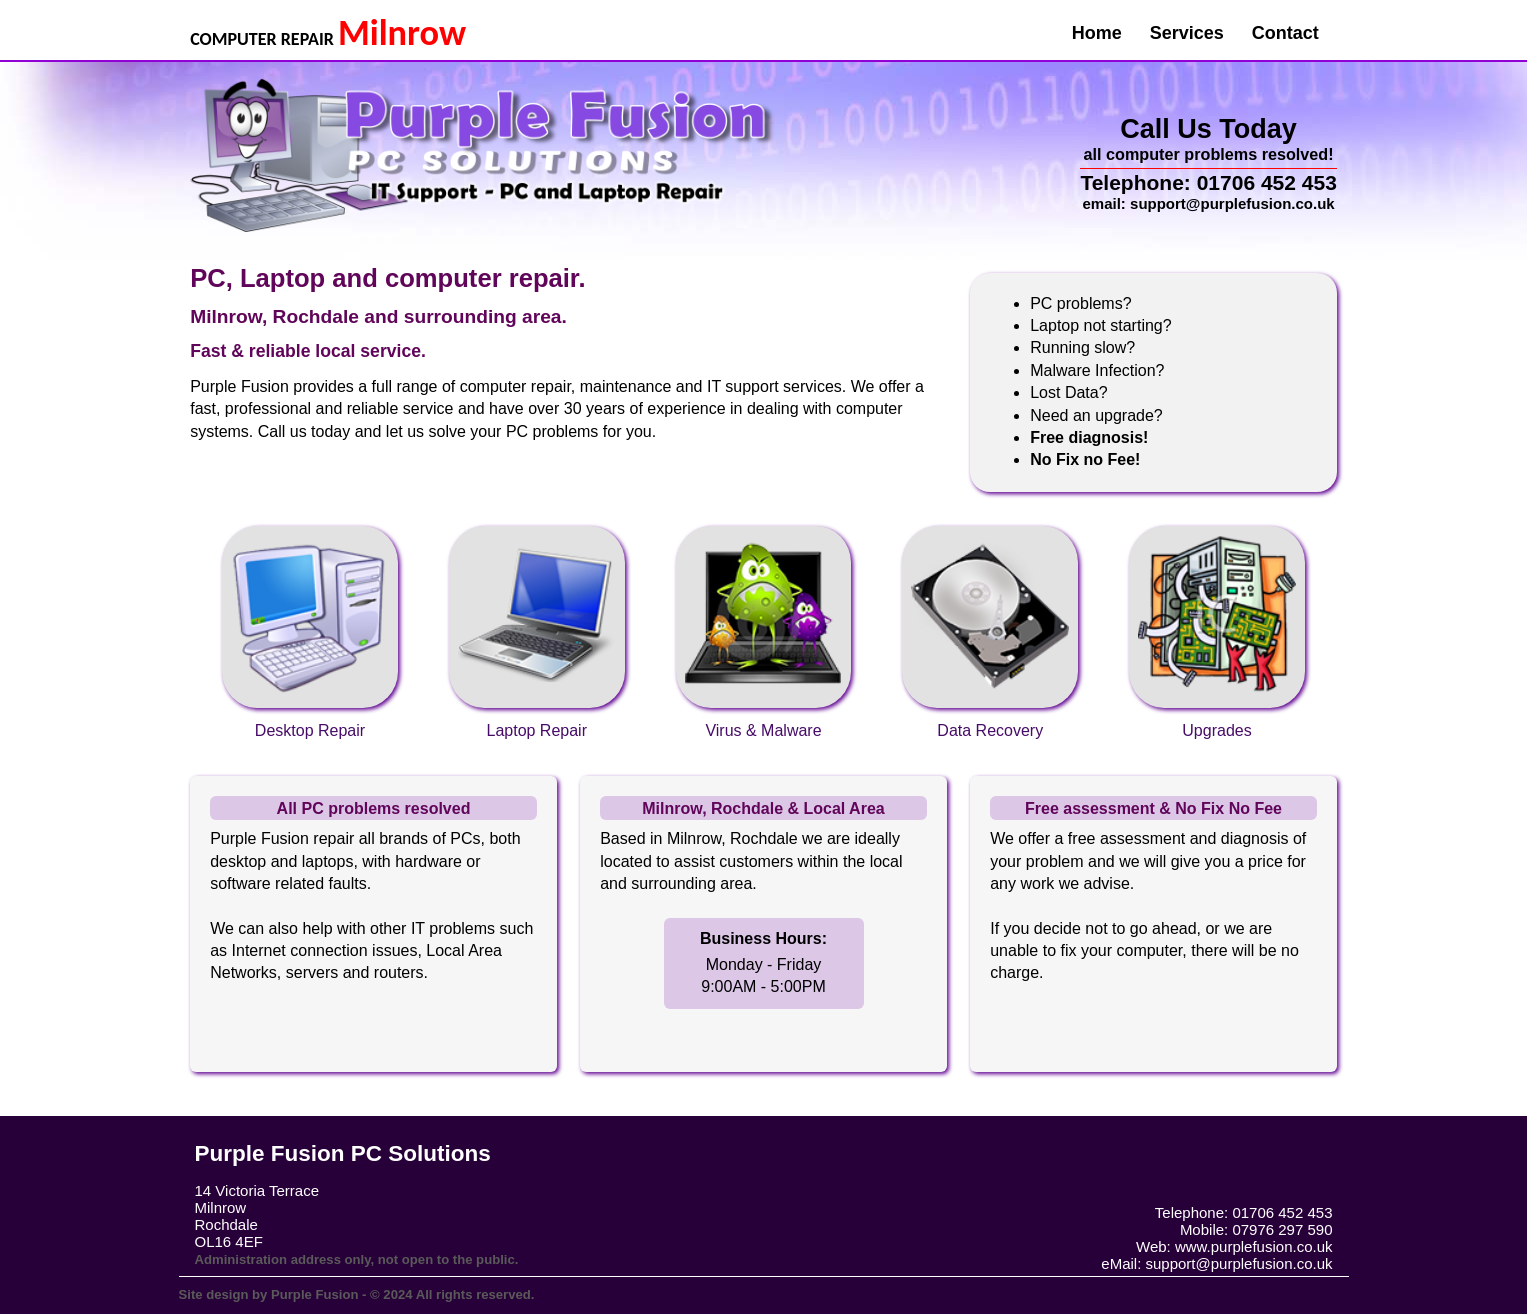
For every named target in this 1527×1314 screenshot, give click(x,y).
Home (1097, 33)
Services (1187, 33)
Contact (1285, 33)
